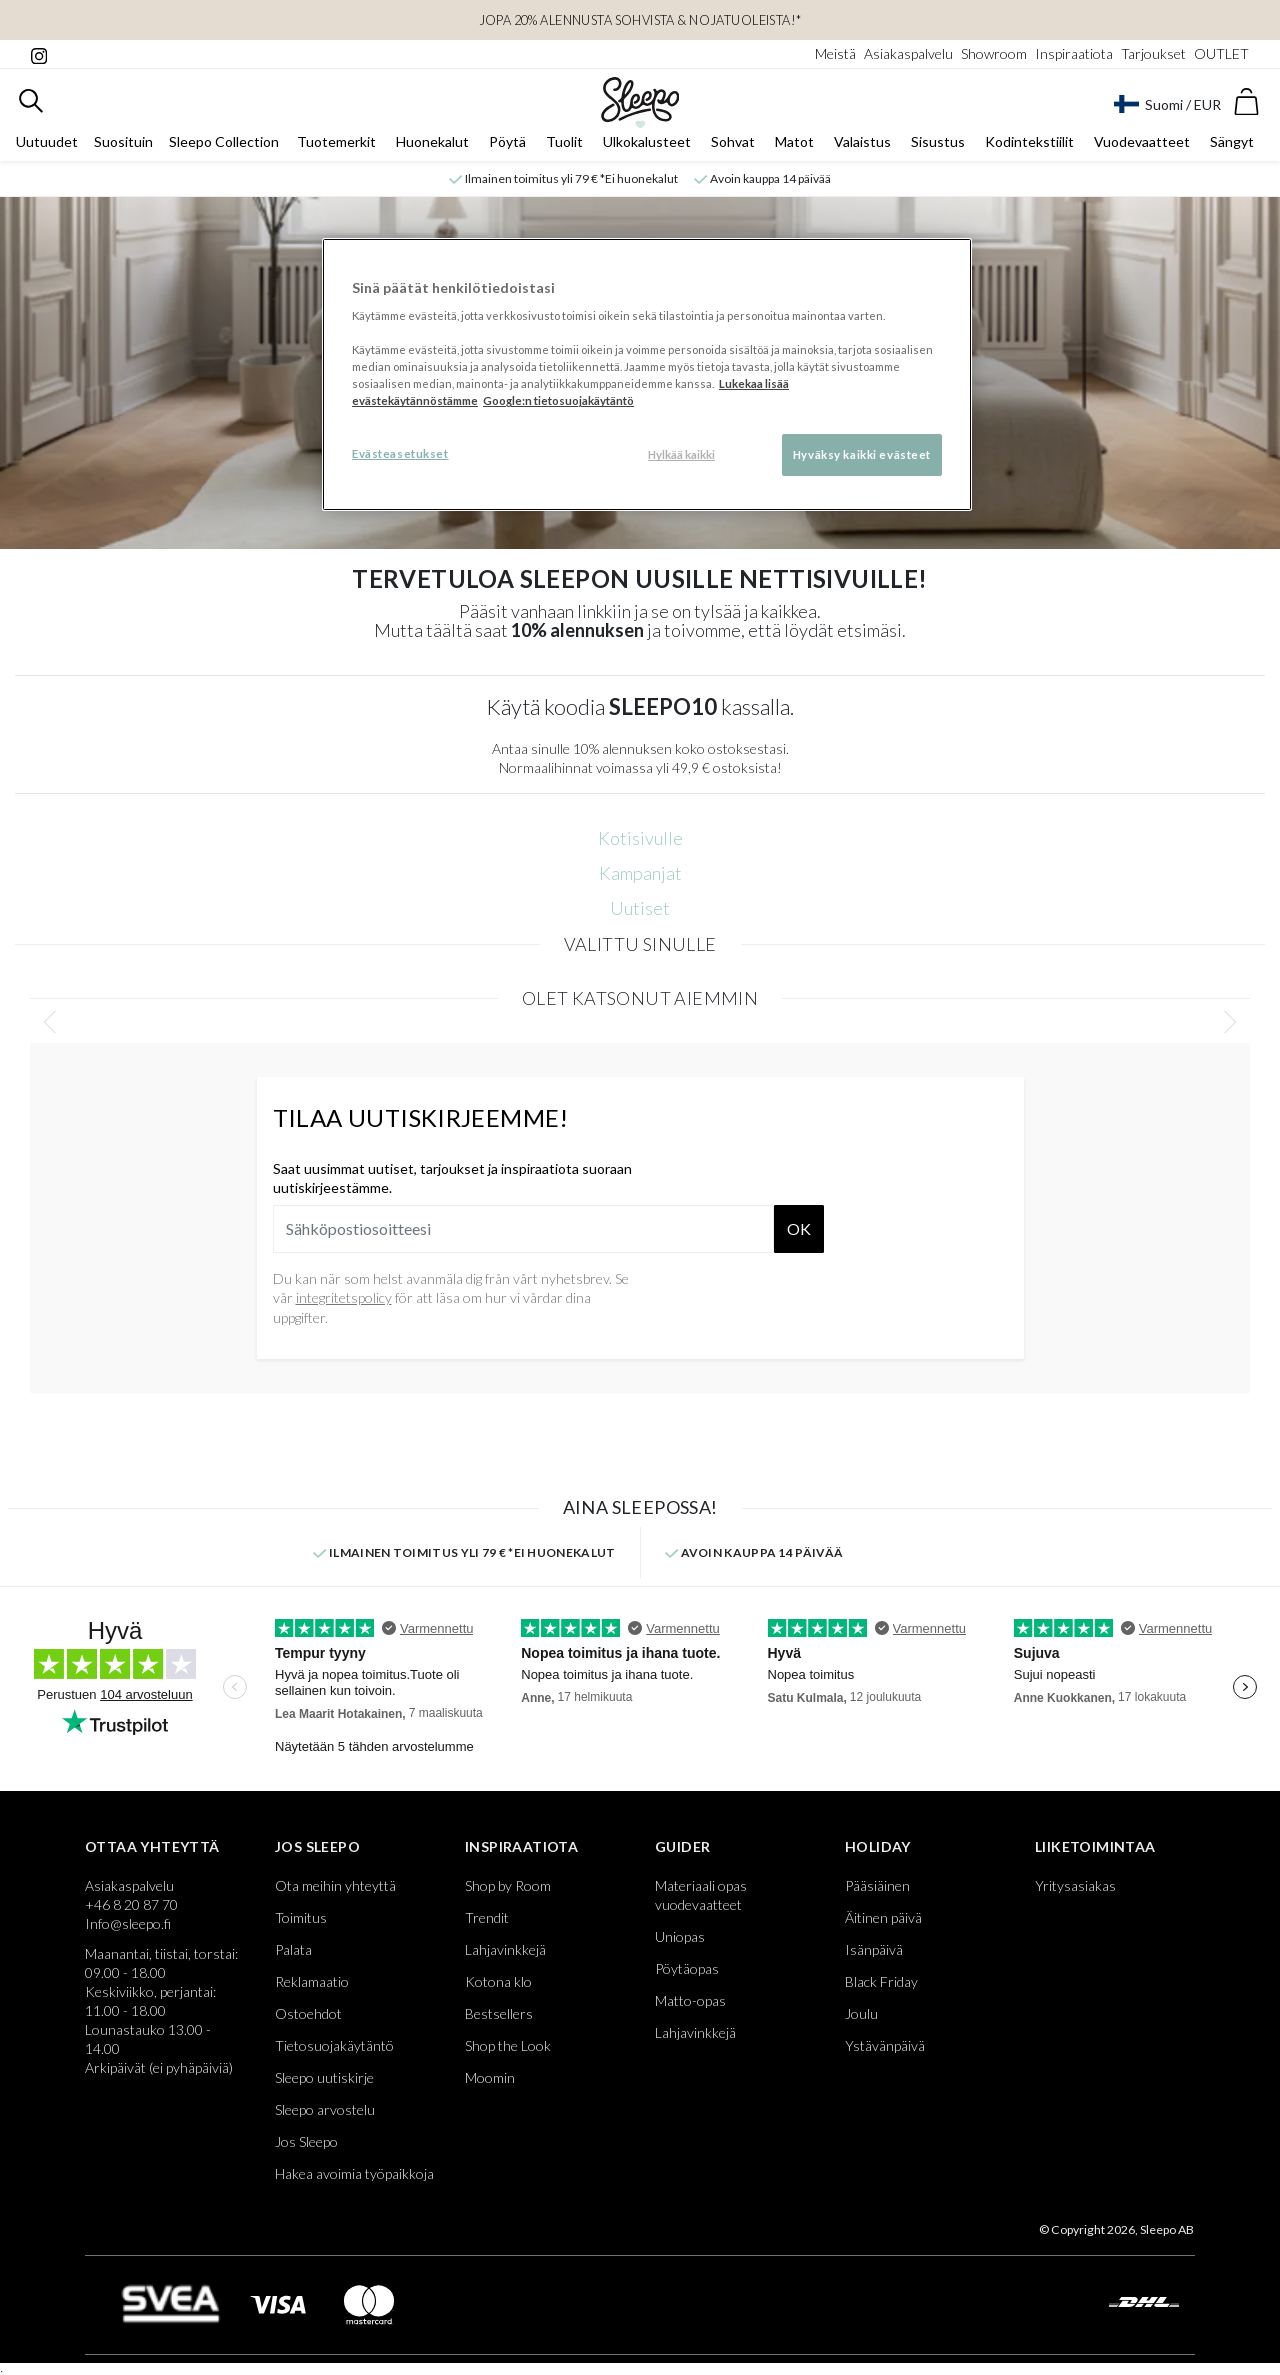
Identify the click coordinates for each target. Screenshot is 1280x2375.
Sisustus (938, 146)
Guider (682, 1850)
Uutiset (640, 912)
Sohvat (733, 146)
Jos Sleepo (317, 1850)
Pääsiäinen (877, 1889)
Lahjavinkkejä (505, 1953)
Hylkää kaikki (681, 454)
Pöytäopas (687, 1972)
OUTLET (1221, 53)
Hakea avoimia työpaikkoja (354, 2177)
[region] (647, 375)
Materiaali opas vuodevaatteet (701, 1899)
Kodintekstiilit (1029, 146)
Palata (293, 1953)
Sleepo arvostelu (325, 2113)
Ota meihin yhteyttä (335, 1889)
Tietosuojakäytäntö (334, 2049)
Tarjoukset (1153, 53)
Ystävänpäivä (885, 2049)
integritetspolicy (344, 1301)
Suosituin (123, 146)
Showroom (994, 53)
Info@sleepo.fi (128, 1927)
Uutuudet (47, 146)
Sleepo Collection (224, 146)
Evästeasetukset (400, 453)
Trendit (487, 1921)
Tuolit (564, 146)
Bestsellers (499, 2017)
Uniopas (680, 1940)
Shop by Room (508, 1889)
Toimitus (301, 1921)
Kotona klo (498, 1985)
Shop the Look (508, 2049)
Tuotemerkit (336, 146)
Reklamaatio (312, 1985)
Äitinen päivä (883, 1921)
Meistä (835, 53)
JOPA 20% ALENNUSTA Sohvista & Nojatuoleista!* (640, 20)
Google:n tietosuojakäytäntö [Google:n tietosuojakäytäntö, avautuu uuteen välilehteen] (558, 400)
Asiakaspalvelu (908, 53)
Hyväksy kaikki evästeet (862, 454)
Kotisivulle (640, 842)
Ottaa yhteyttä (152, 1850)
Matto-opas (690, 2004)
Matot (794, 146)
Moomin (490, 2081)
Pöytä (507, 146)
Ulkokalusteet (647, 146)
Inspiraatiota (1074, 53)
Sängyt (1232, 146)
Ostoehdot (308, 2017)
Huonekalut (432, 146)
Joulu (861, 2017)
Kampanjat (640, 877)
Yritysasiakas (1075, 1889)
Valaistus (862, 146)
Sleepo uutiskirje (324, 2081)
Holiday (878, 1850)
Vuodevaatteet (1142, 146)
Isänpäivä (874, 1953)
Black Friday (881, 1985)
